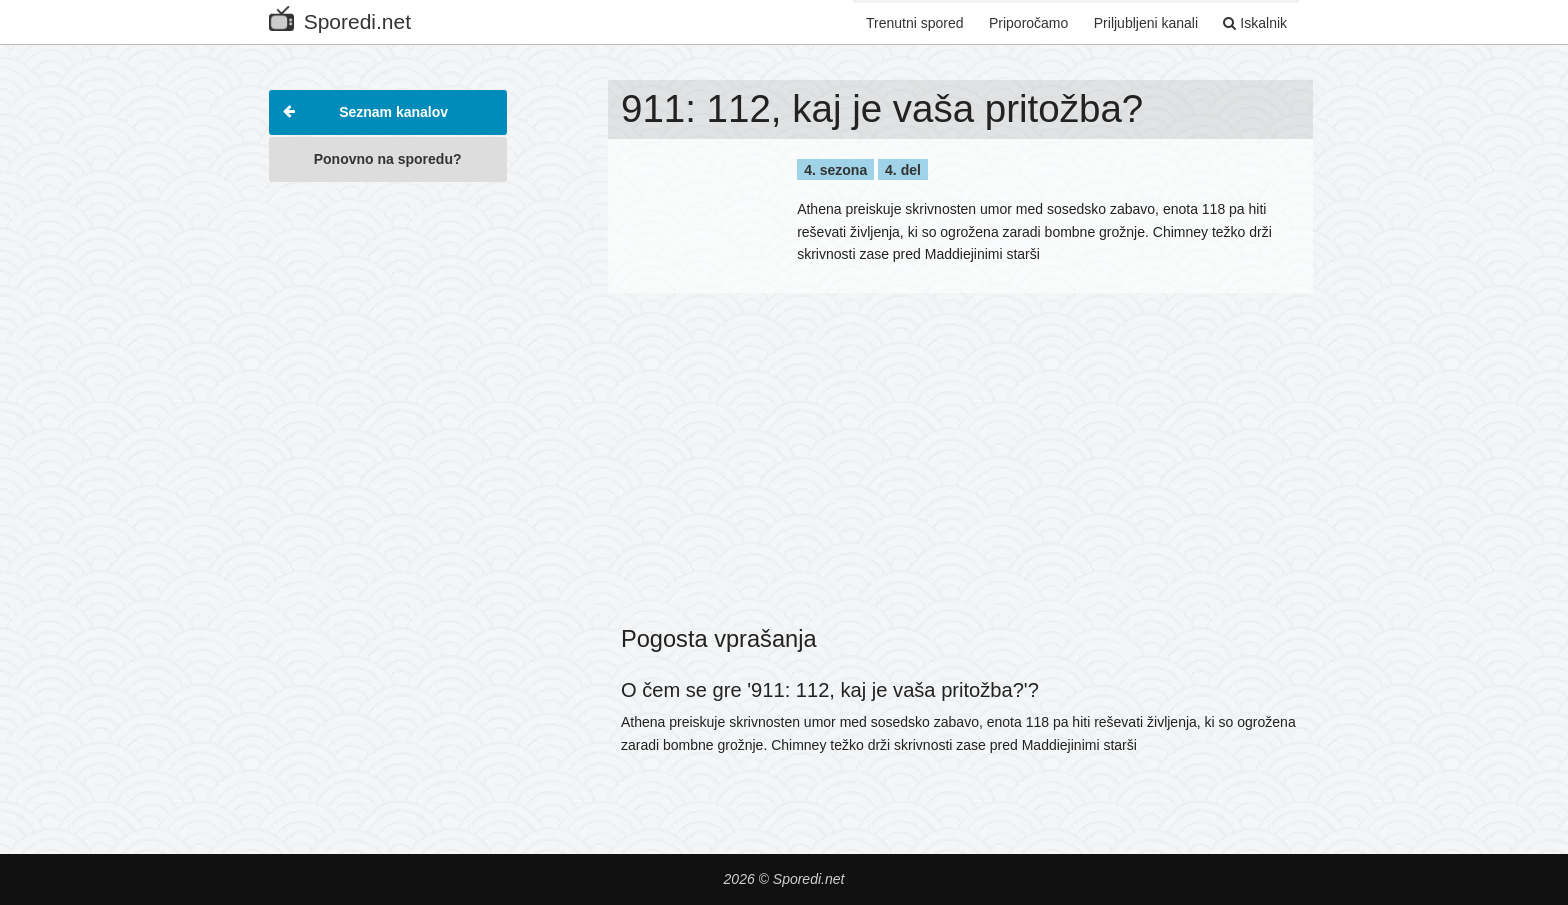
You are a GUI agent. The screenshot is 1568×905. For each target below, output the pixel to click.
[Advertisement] (388, 494)
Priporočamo (1026, 23)
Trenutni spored (912, 23)
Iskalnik (1255, 23)
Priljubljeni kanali (1144, 23)
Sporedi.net (340, 17)
